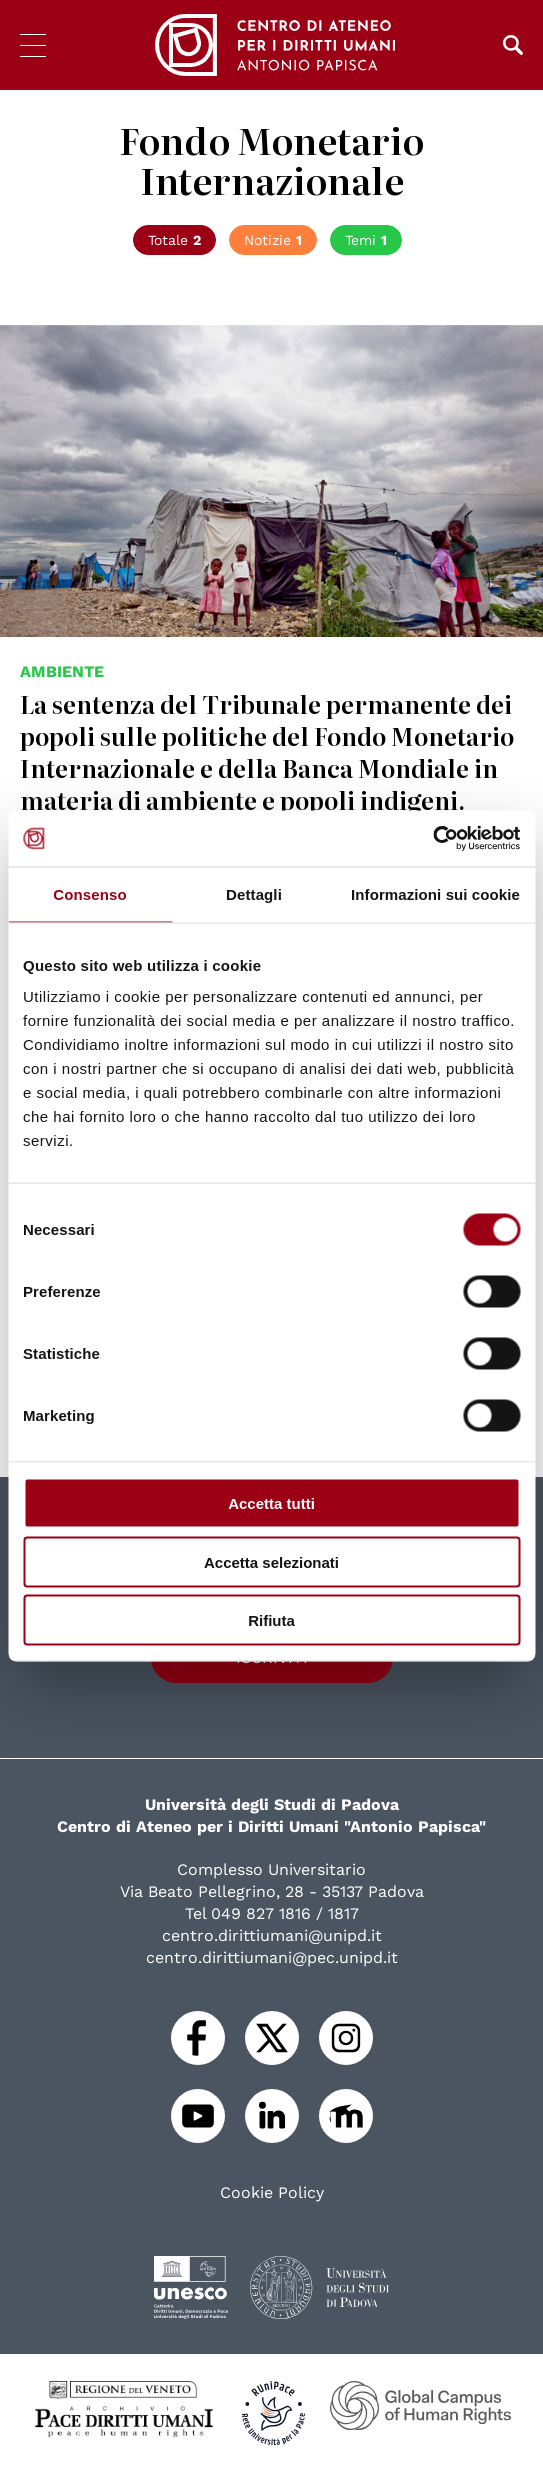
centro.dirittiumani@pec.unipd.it (272, 1957)
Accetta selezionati (271, 1561)
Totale (174, 240)
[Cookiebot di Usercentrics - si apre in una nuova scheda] (432, 839)
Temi (366, 240)
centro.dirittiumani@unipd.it (272, 1935)
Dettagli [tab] (254, 893)
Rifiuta (271, 1620)
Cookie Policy (272, 2193)
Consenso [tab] (89, 893)
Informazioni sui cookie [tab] (435, 893)
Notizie (273, 240)
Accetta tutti (271, 1503)
